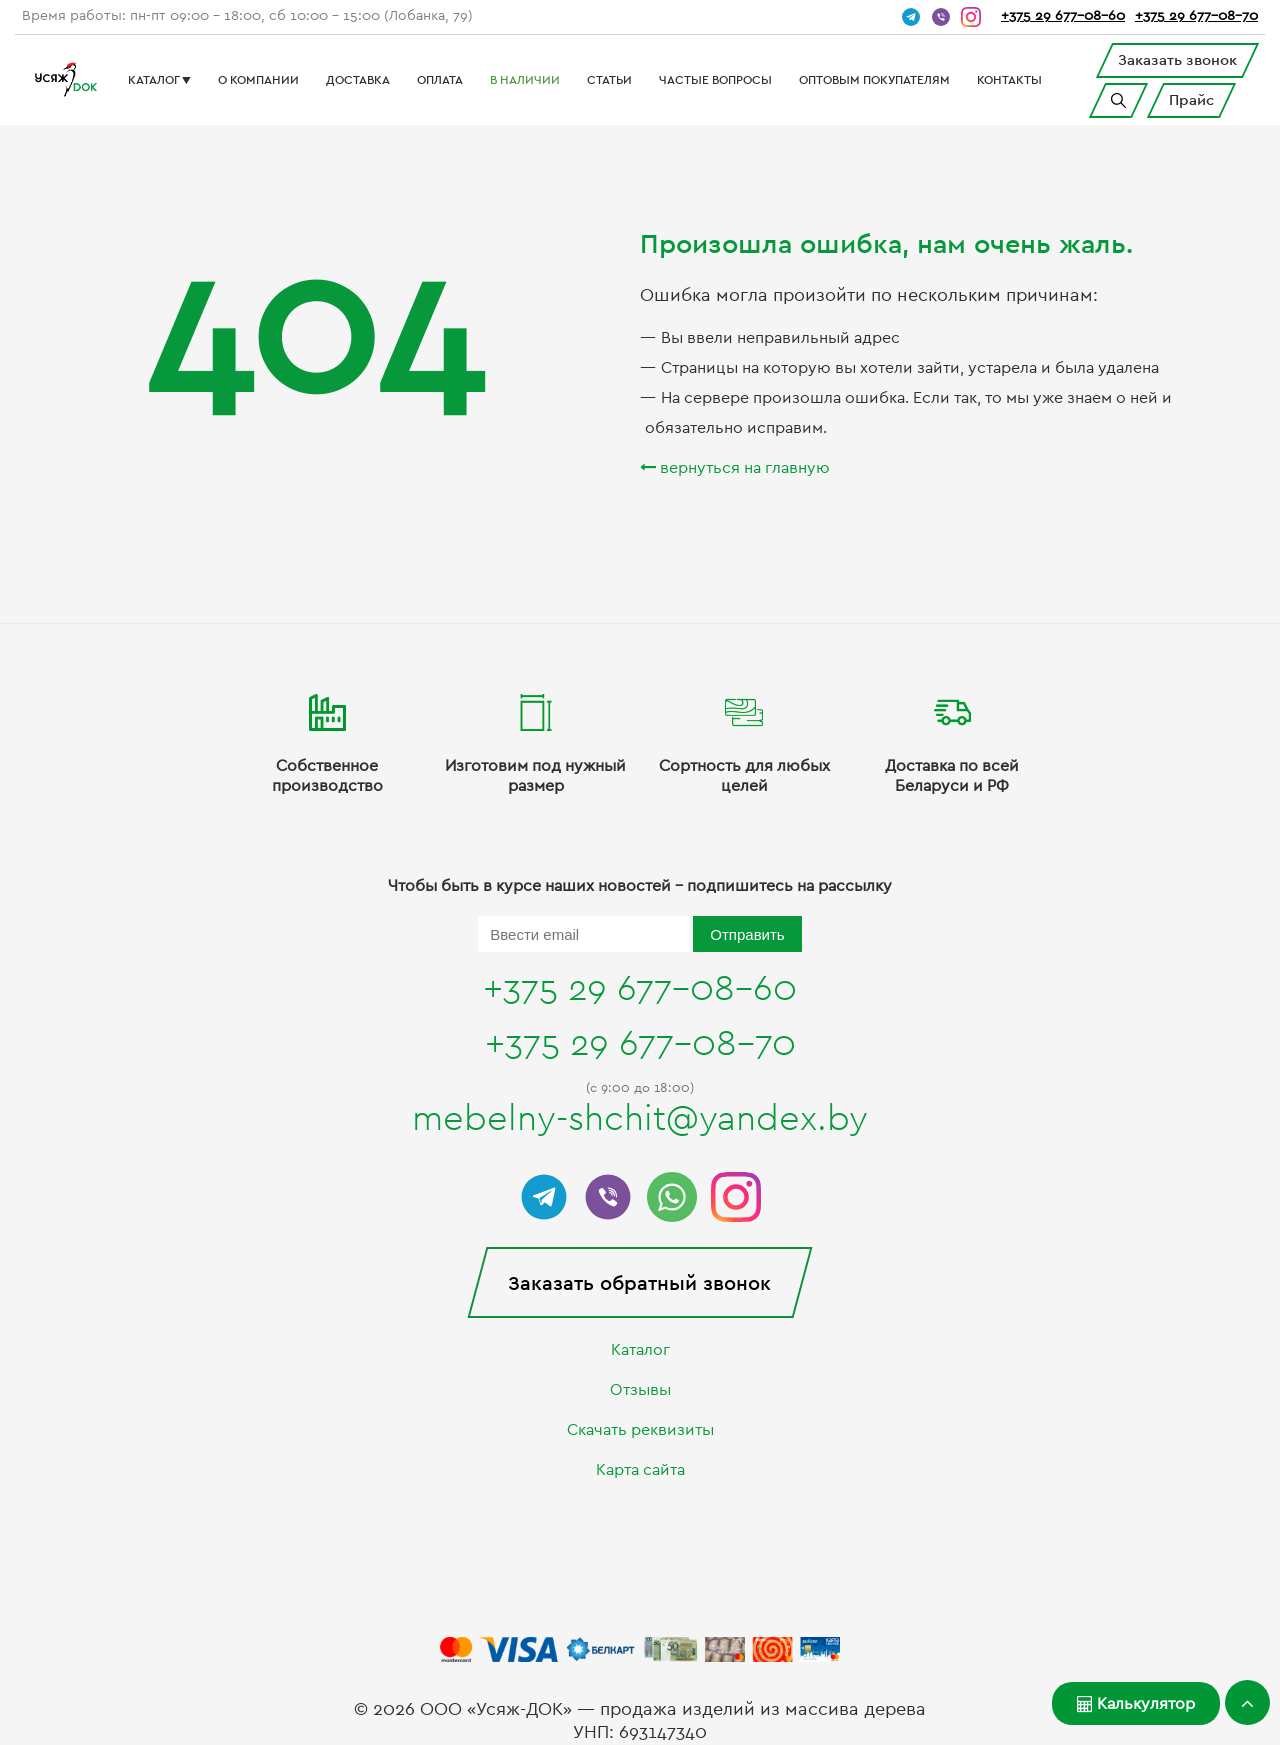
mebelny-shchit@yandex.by (640, 1119)
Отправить (747, 934)
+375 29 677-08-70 (1196, 16)
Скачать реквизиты (640, 1430)
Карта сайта (640, 1470)
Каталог (640, 1350)
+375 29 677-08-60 (1063, 16)
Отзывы (640, 1390)
